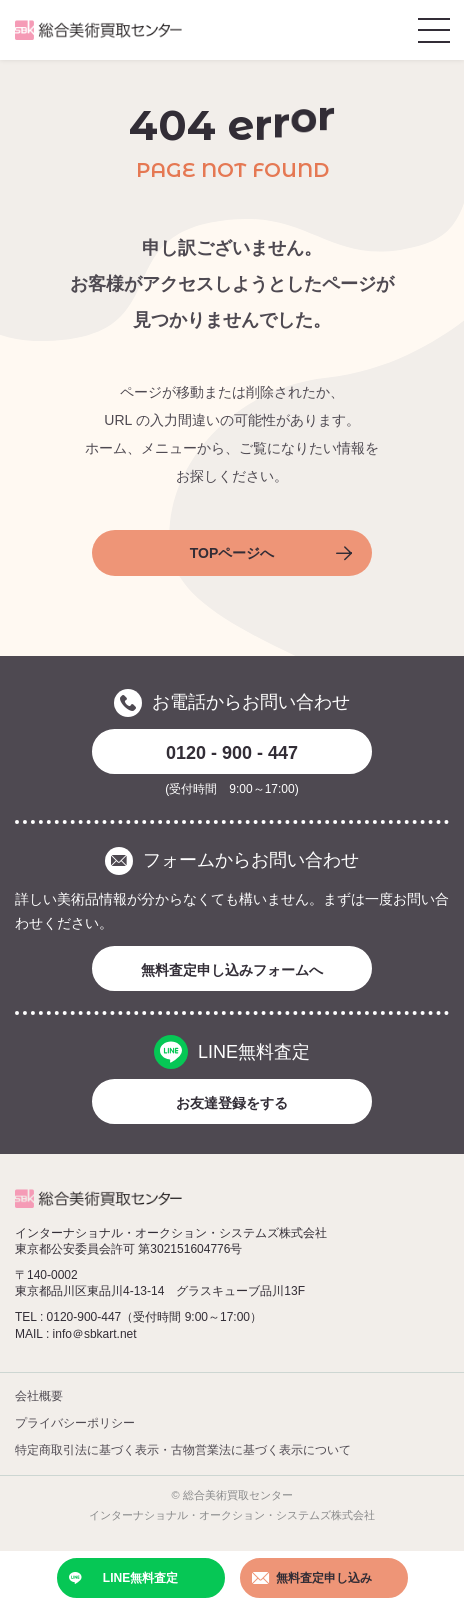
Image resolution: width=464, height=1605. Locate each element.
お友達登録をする (232, 1103)
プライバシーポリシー (75, 1423)
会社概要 (39, 1396)
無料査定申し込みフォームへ (232, 970)
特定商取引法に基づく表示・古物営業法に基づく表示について (183, 1450)
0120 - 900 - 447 (232, 753)
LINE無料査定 (124, 1578)
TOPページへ (271, 553)
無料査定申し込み (312, 1578)
